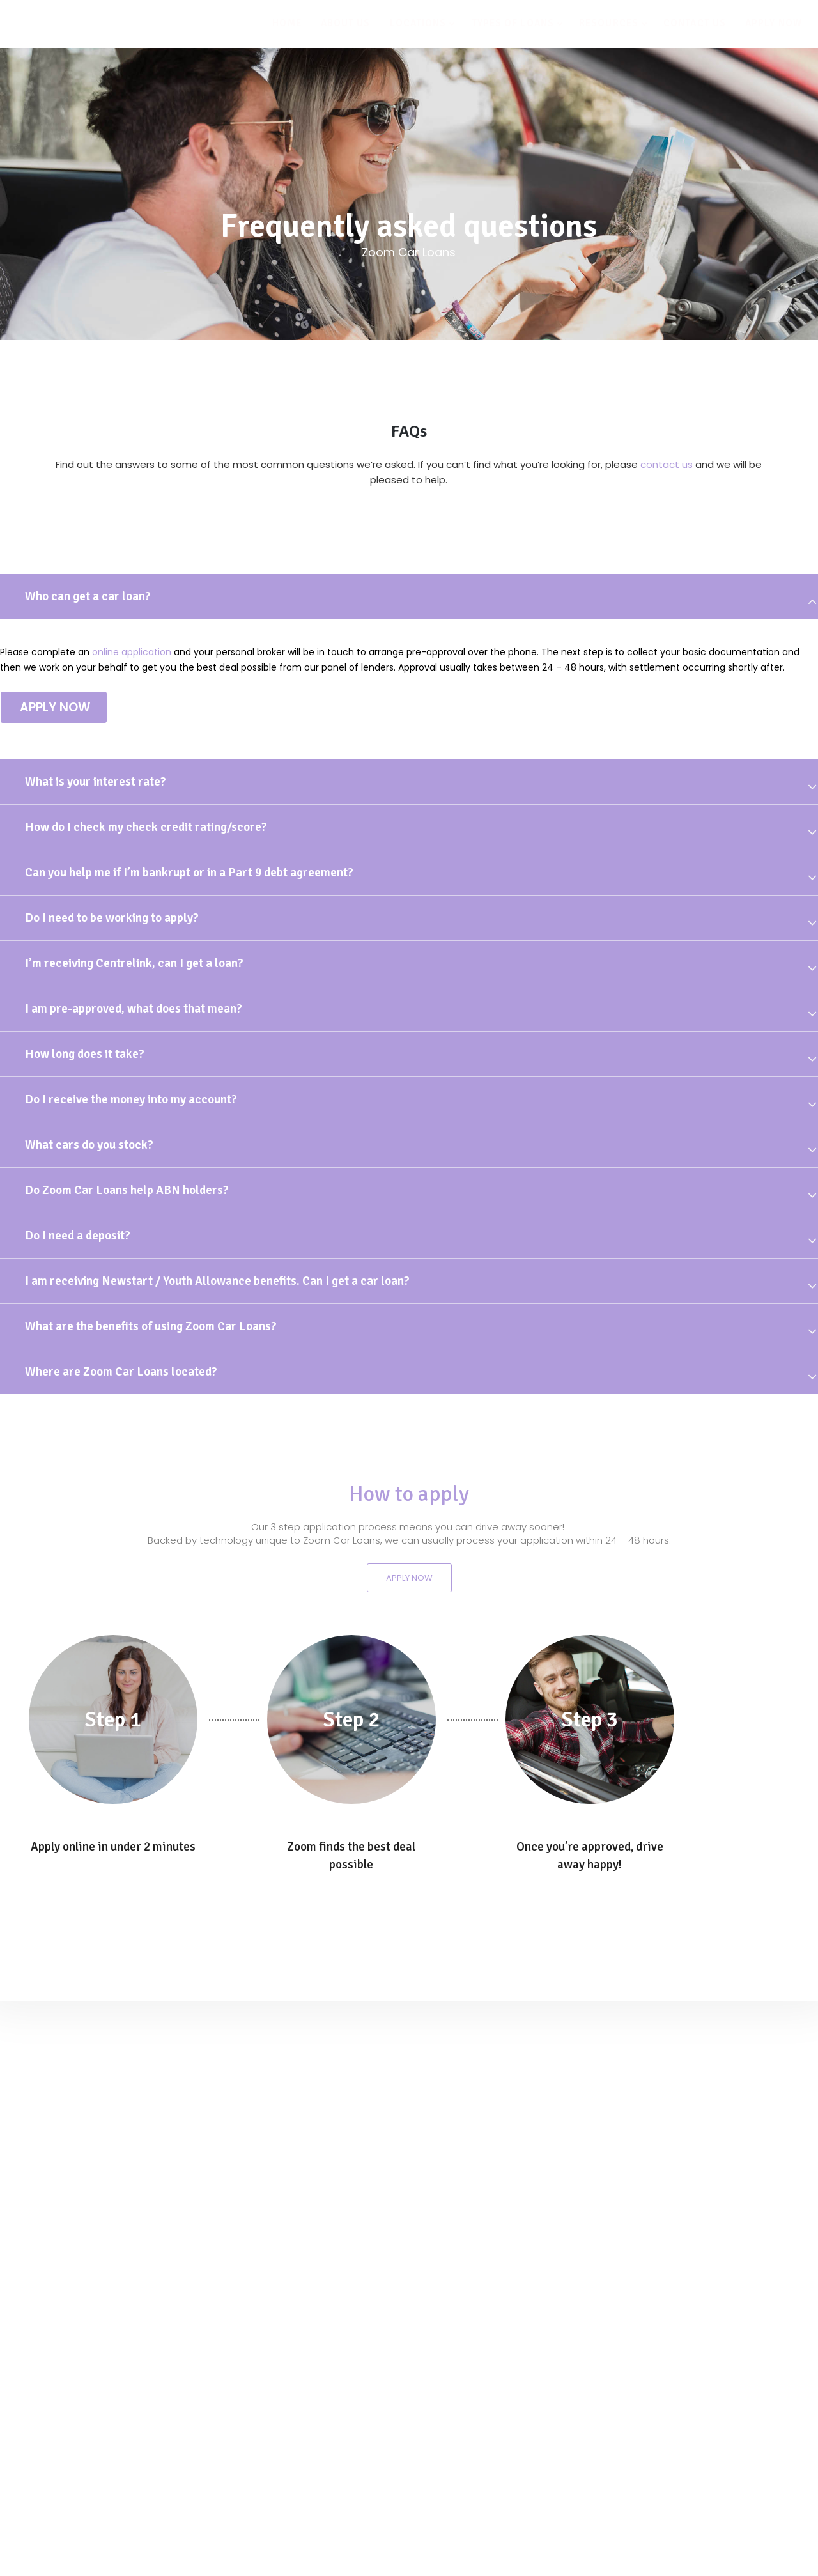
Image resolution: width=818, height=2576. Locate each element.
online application (131, 652)
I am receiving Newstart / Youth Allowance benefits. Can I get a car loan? (217, 1281)
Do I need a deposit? (77, 1235)
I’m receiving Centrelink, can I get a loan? (134, 963)
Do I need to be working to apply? (112, 918)
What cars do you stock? (89, 1144)
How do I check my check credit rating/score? (146, 827)
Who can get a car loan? (88, 595)
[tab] (409, 596)
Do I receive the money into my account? (131, 1099)
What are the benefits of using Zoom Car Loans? (151, 1326)
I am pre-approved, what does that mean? (133, 1008)
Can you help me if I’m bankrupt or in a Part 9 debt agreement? (189, 872)
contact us (666, 464)
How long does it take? (84, 1054)
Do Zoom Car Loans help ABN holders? (127, 1190)
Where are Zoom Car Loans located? (121, 1371)
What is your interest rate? (95, 781)
